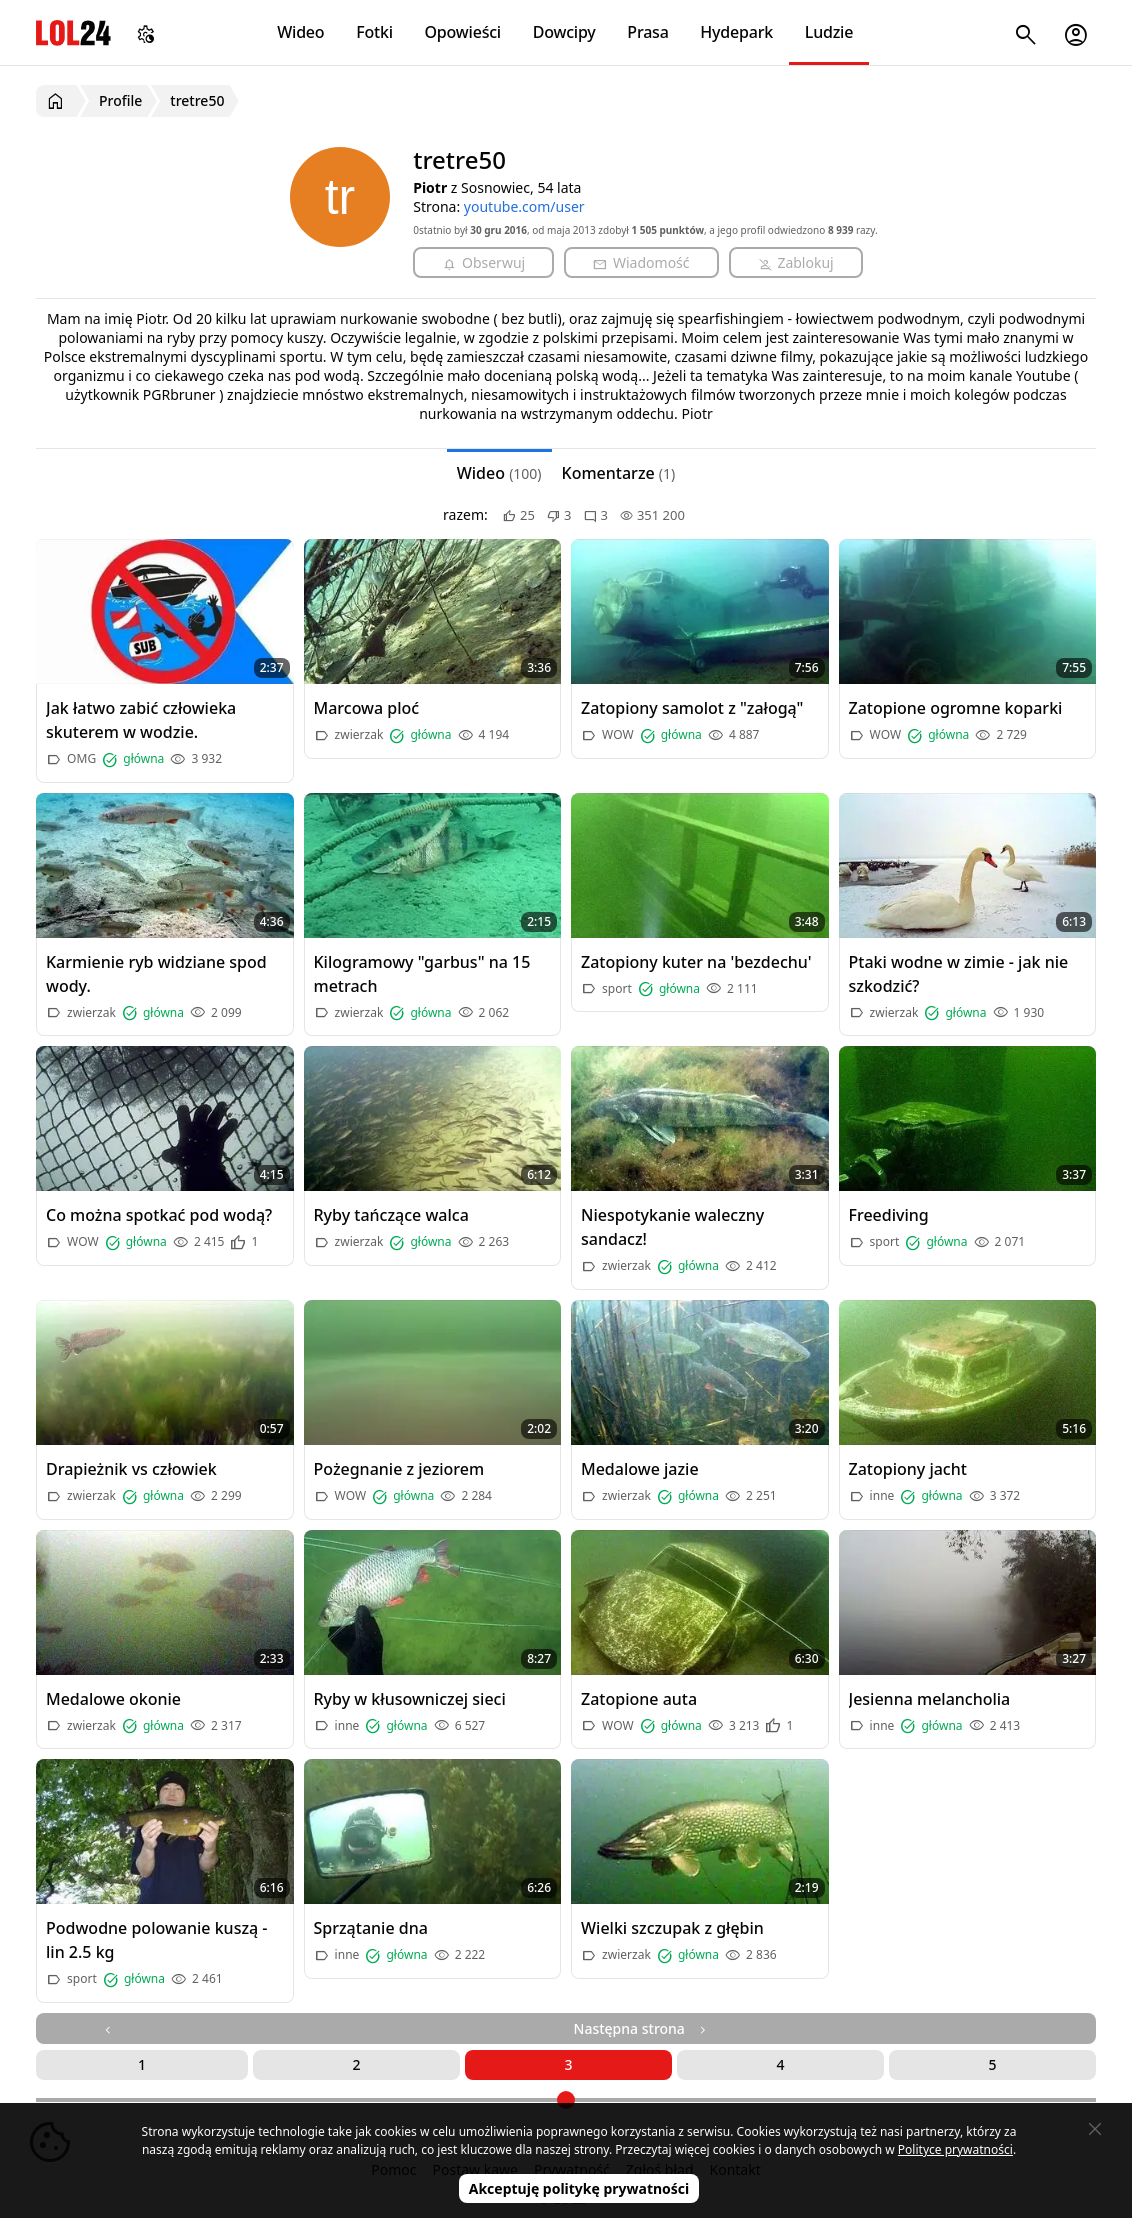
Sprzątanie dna (371, 1928)
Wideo (300, 32)
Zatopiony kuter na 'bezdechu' (696, 962)
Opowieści (463, 32)
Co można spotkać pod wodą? (159, 1215)
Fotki (374, 32)
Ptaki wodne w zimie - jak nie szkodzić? (959, 974)
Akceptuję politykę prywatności (579, 2188)
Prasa (647, 32)
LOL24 (73, 32)
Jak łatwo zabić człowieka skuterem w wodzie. (141, 720)
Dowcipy (564, 32)
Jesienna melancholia (930, 1699)
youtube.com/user (524, 206)
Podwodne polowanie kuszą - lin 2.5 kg (157, 1940)
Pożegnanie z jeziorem (399, 1469)
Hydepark (736, 32)
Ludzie (829, 32)
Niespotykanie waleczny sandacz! (672, 1227)
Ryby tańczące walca (391, 1215)
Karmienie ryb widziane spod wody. (156, 974)
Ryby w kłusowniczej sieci (410, 1699)
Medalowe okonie (113, 1699)
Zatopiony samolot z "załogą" (692, 708)
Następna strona (642, 2028)
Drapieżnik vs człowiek (131, 1469)
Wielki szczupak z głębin (672, 1928)
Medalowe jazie (640, 1469)
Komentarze (619, 473)
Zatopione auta (639, 1699)
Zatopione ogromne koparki (956, 708)
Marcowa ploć (367, 708)
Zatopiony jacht (908, 1469)
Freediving (889, 1215)
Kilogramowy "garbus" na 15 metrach (422, 974)
